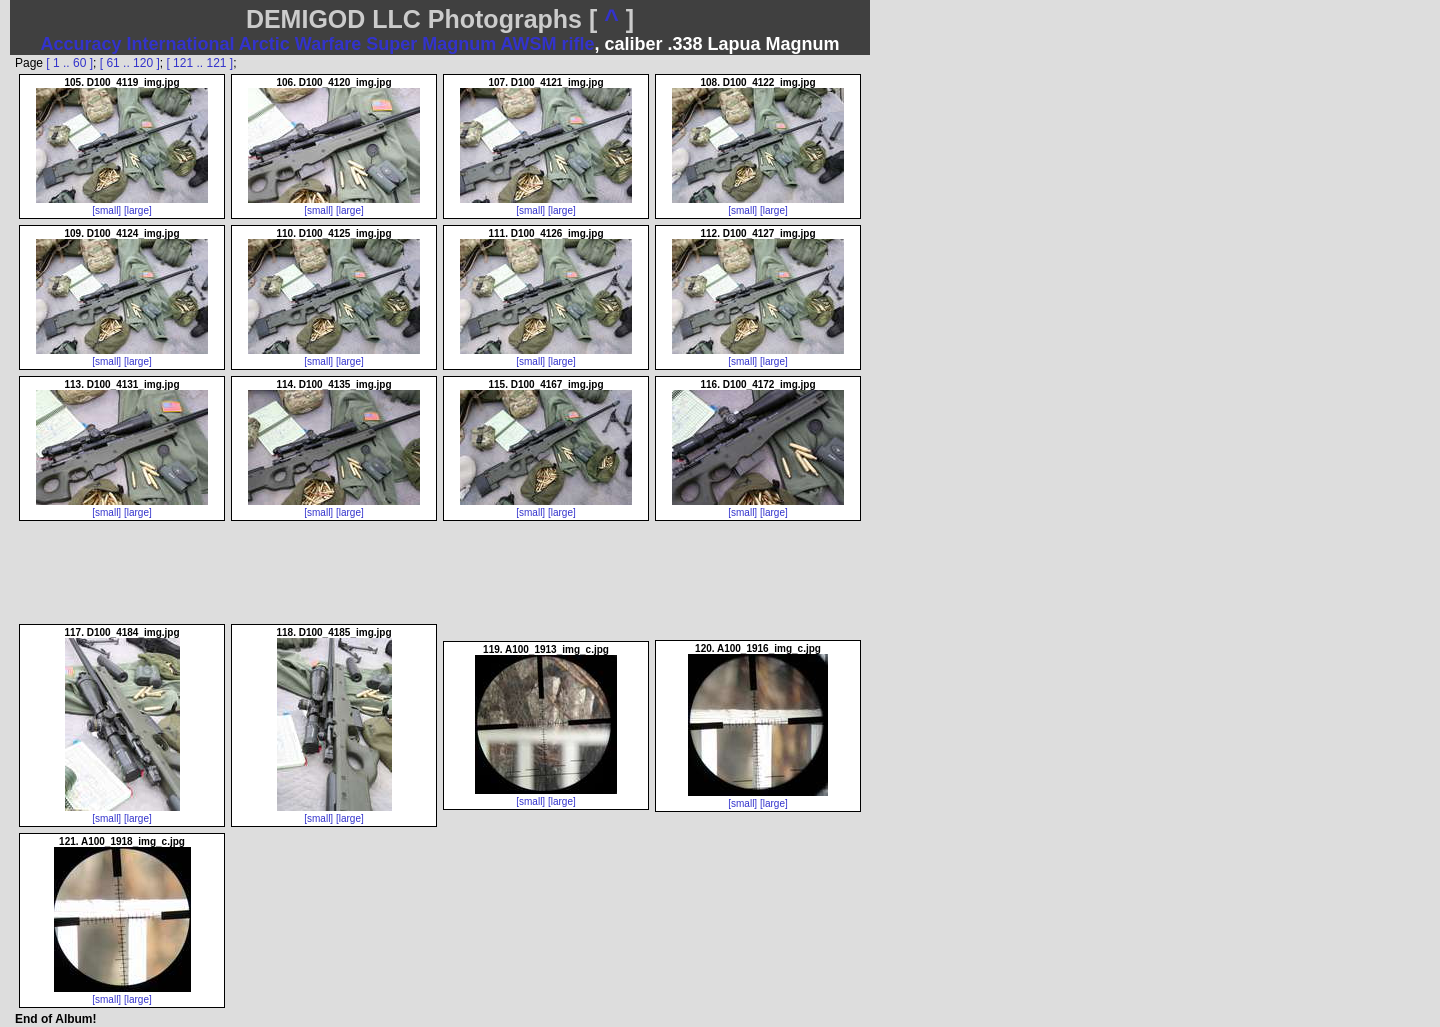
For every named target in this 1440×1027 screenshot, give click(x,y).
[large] (138, 210)
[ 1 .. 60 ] (69, 63)
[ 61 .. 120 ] (130, 63)
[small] (106, 210)
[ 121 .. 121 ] (199, 63)
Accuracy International (137, 44)
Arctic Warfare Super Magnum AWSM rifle (417, 44)
